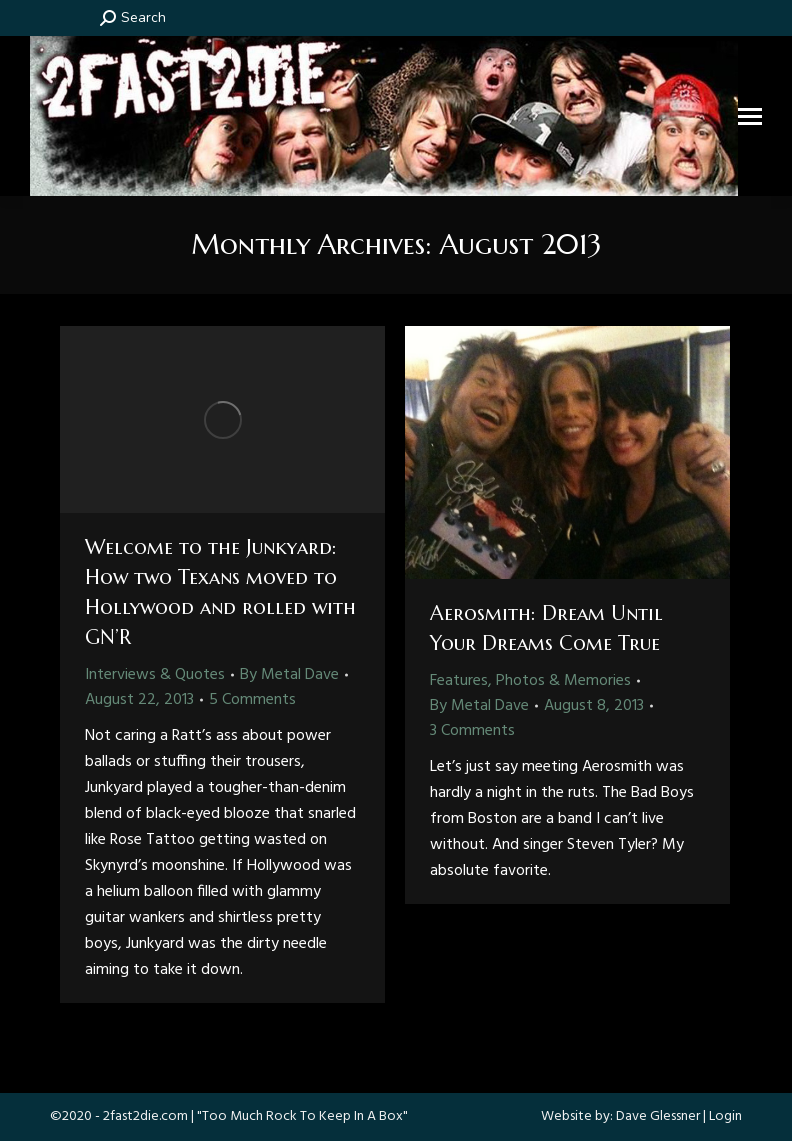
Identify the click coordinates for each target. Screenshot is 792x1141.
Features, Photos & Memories (530, 681)
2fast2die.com (145, 1116)
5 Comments (252, 700)
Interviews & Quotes (155, 675)
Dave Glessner (658, 1116)
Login (725, 1116)
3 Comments (472, 731)
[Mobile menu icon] (750, 116)
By (289, 675)
